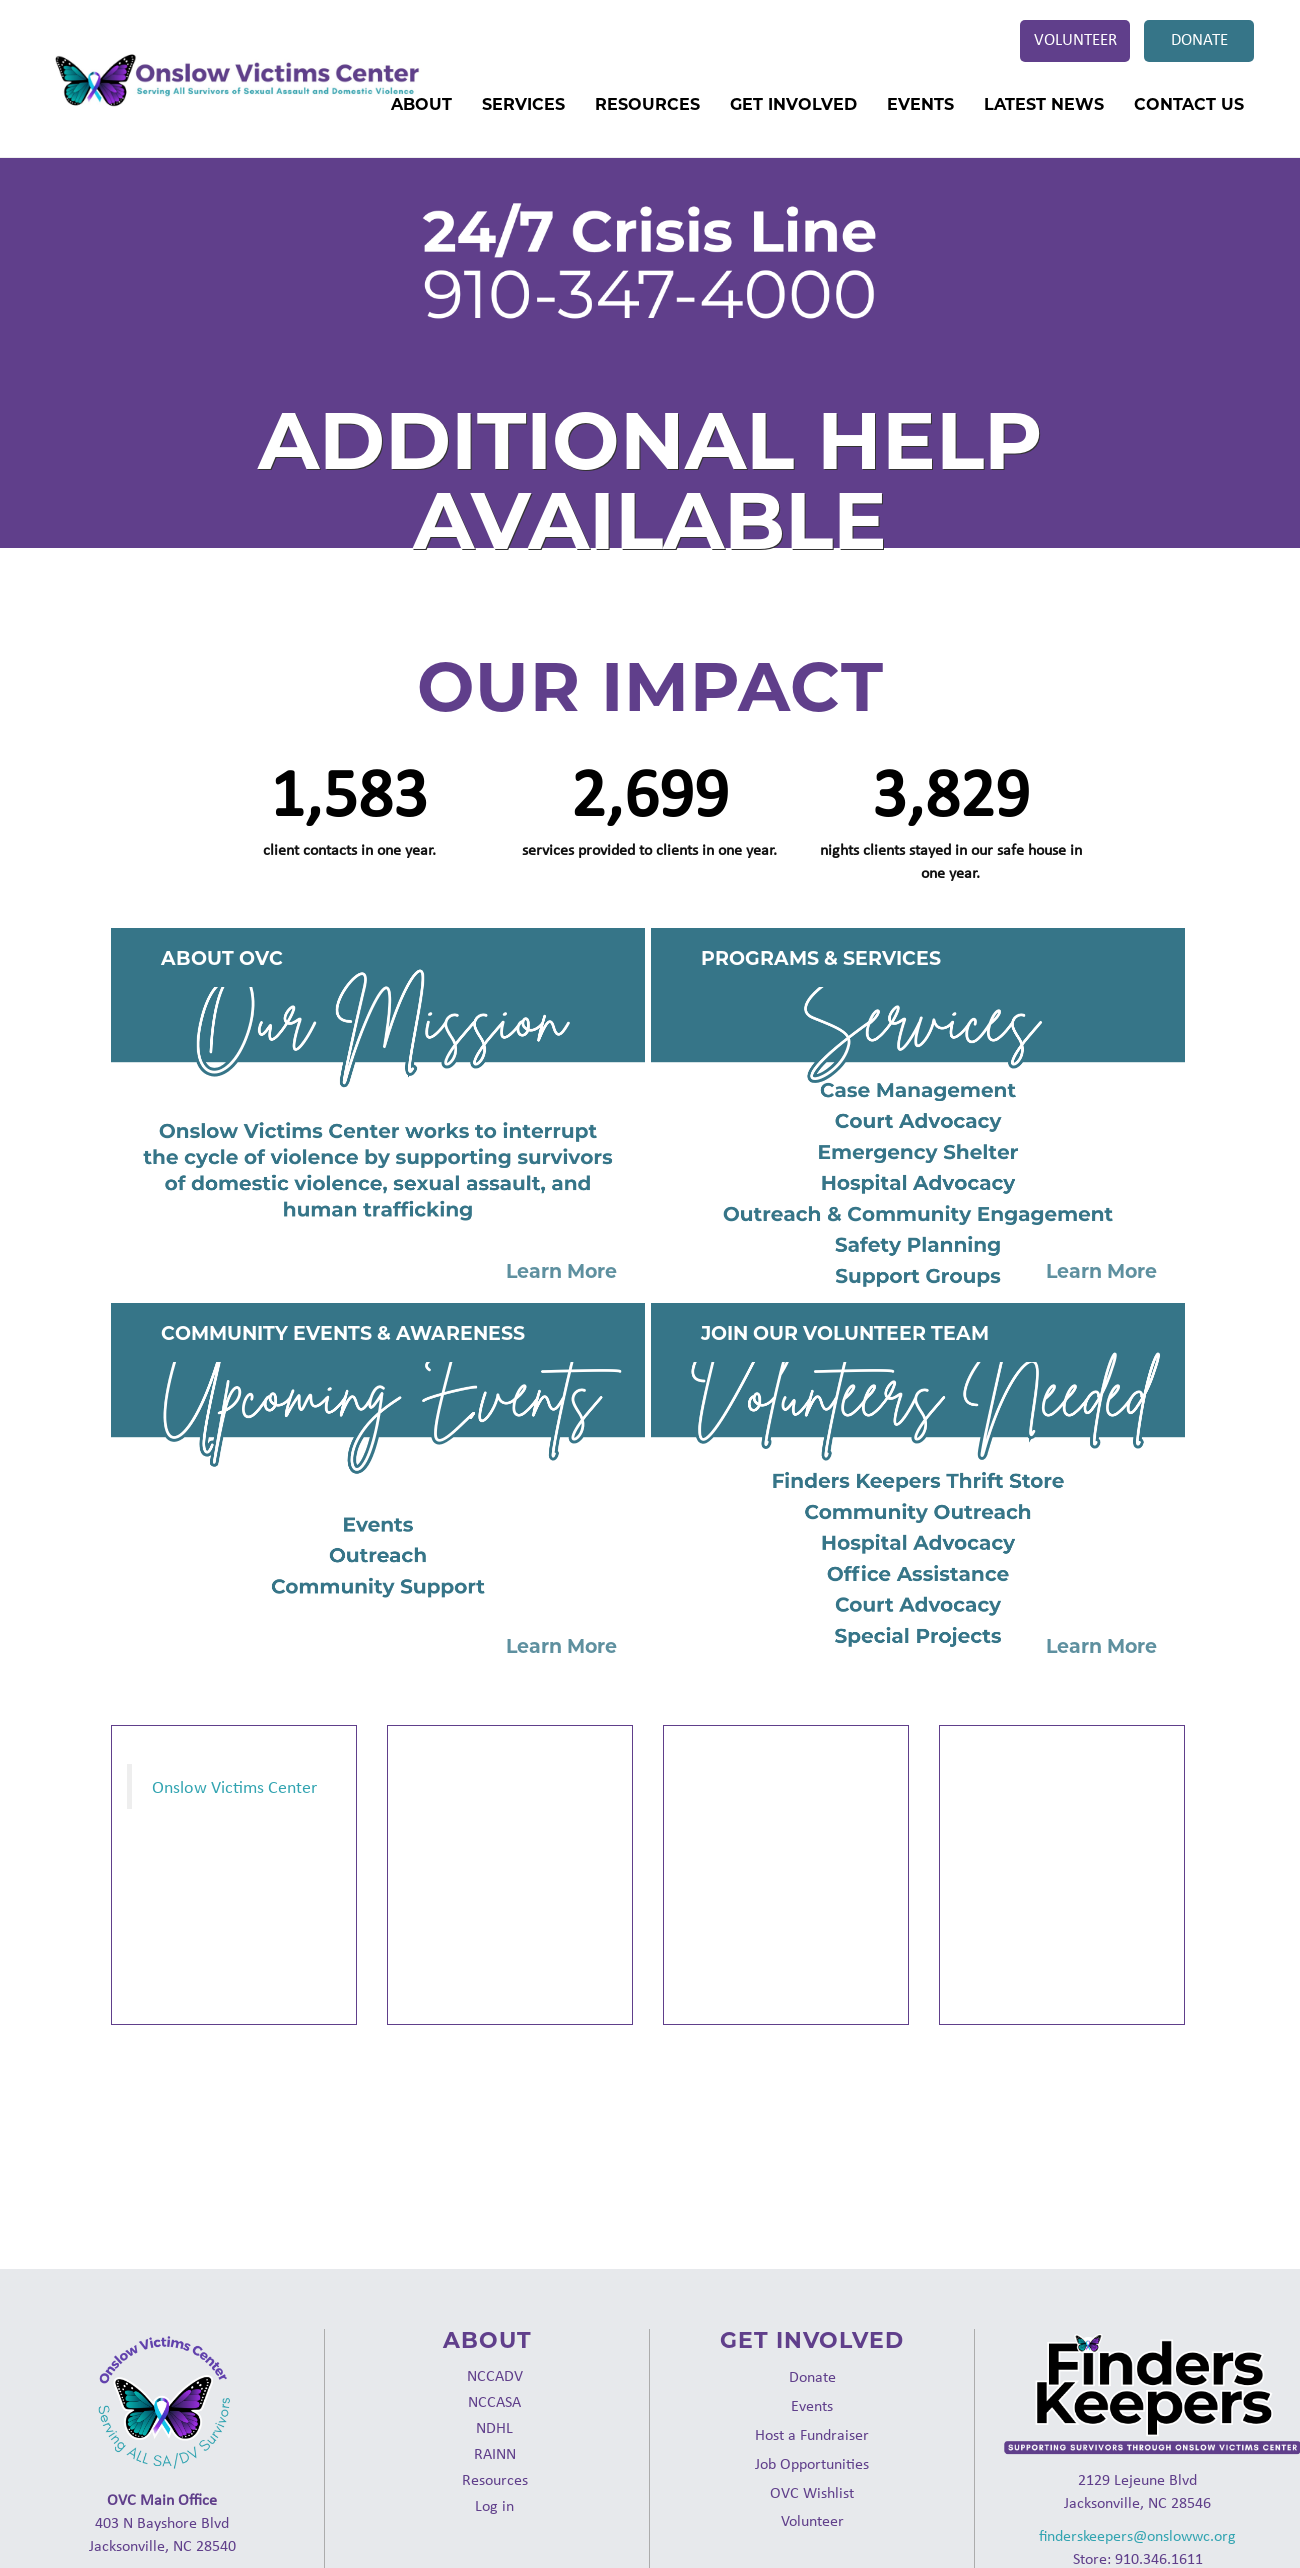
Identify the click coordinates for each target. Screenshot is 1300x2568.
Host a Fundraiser (812, 2434)
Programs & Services (821, 958)
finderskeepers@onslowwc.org (1137, 2535)
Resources (647, 104)
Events (920, 104)
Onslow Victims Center (234, 1786)
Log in (494, 2505)
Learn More (561, 1271)
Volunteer (1075, 39)
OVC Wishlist (812, 2492)
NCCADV (495, 2375)
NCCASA (494, 2401)
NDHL (494, 2427)
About (421, 104)
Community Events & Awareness (343, 1333)
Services (523, 104)
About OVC (222, 958)
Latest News (1044, 104)
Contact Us (1189, 104)
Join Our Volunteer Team (845, 1333)
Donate (1199, 39)
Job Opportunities (812, 2463)
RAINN (495, 2453)
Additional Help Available (650, 480)
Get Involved (793, 104)
